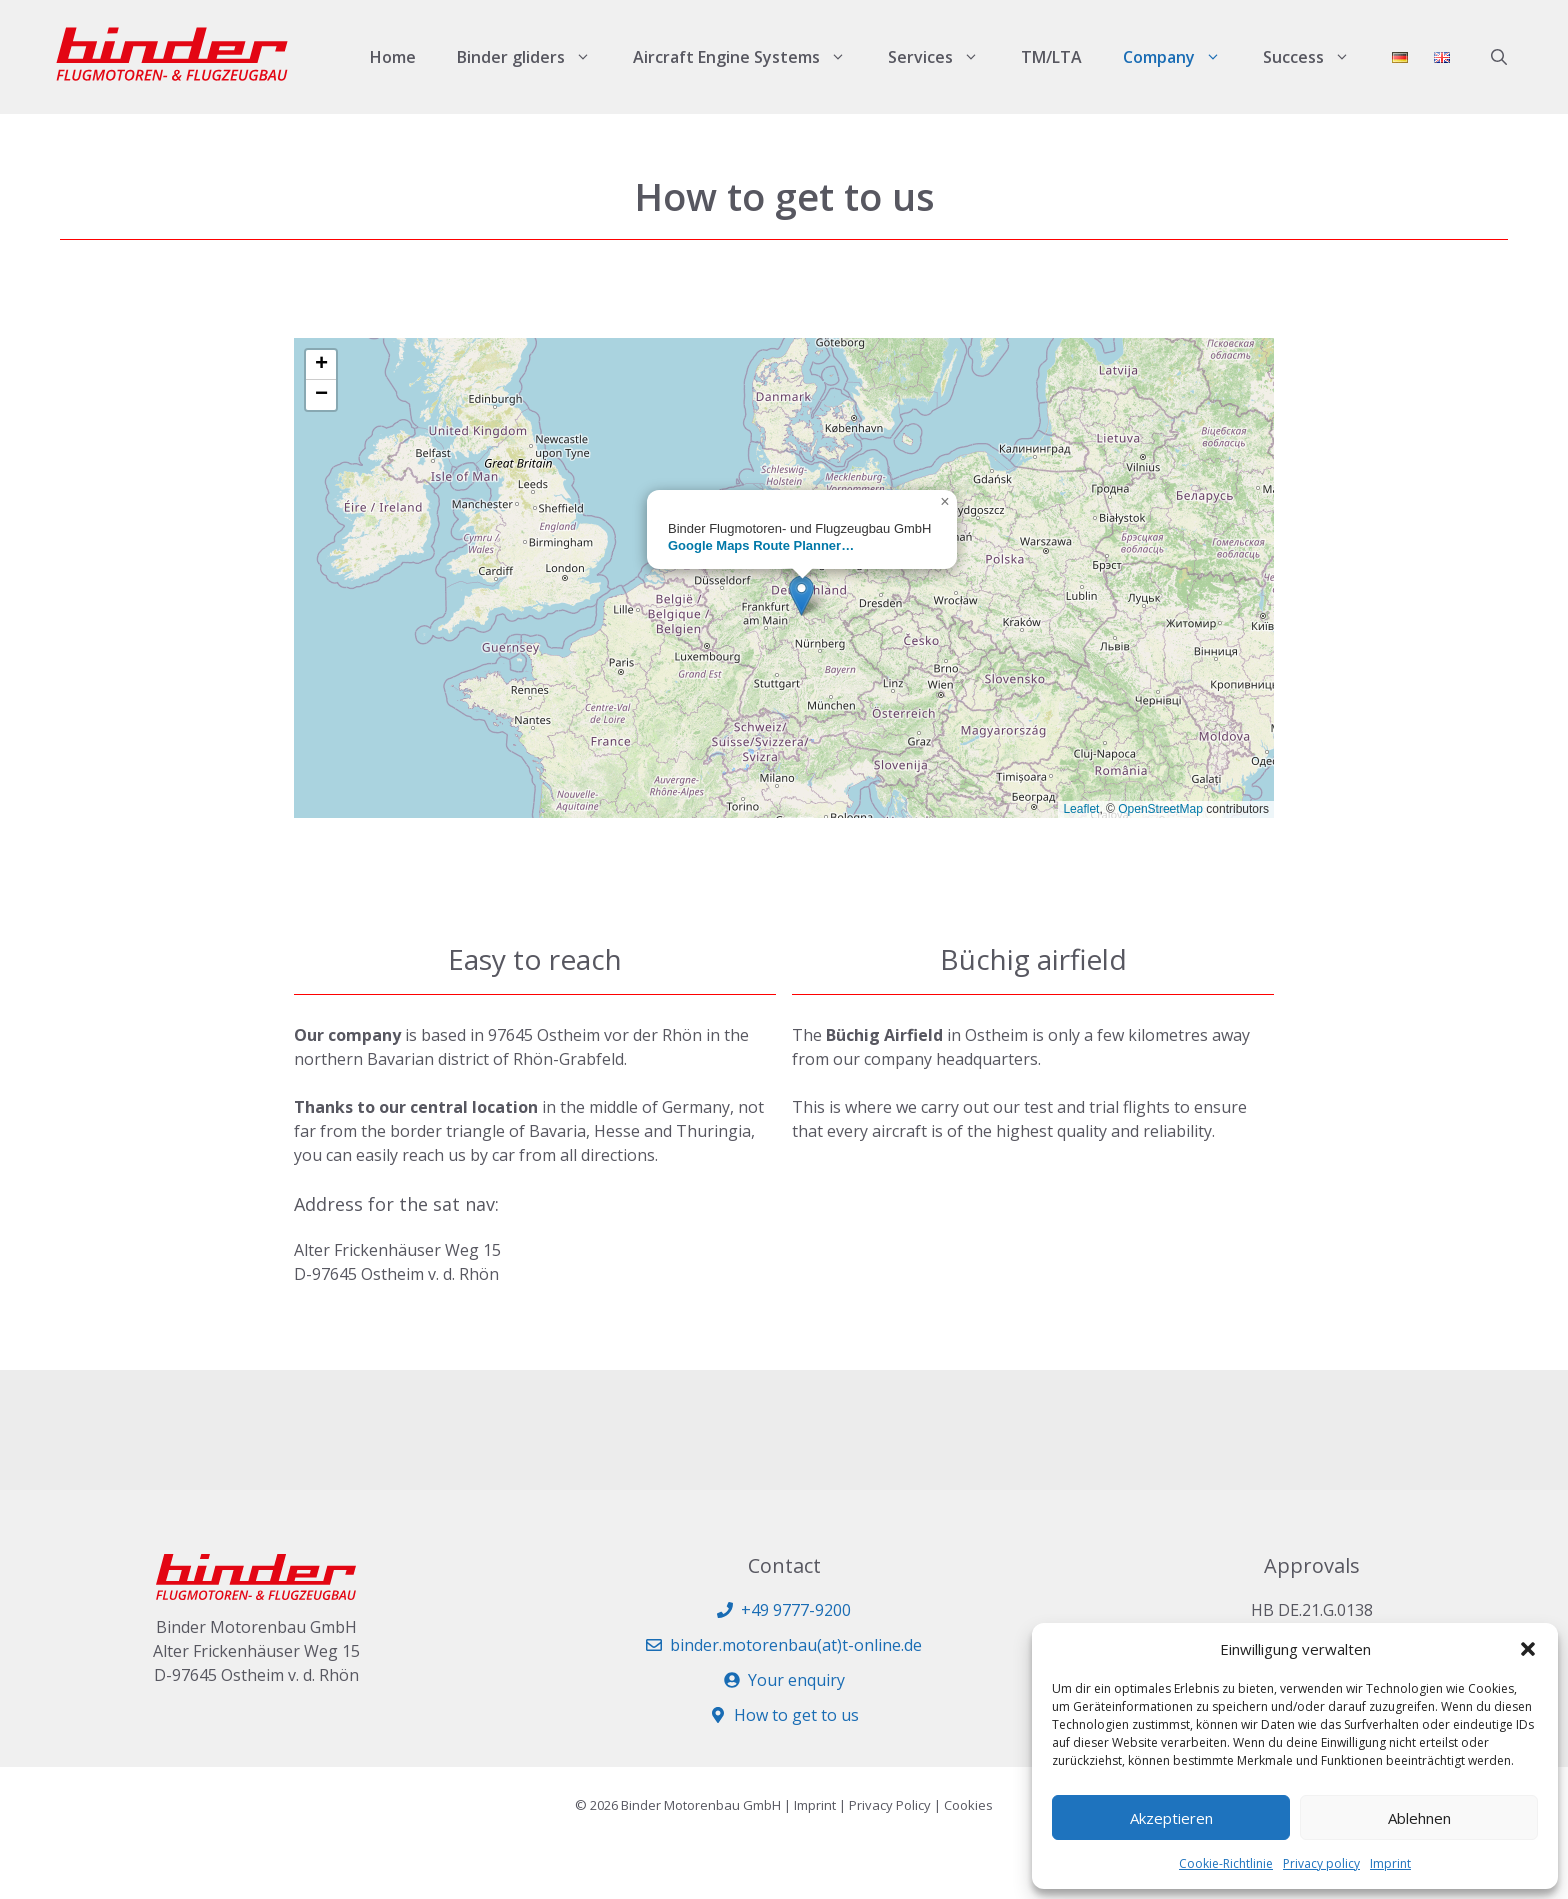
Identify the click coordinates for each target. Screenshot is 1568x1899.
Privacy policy (1321, 1863)
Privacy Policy (890, 1805)
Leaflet (1081, 809)
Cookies (968, 1805)
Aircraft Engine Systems (750, 57)
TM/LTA (1051, 57)
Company (1182, 57)
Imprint (1390, 1863)
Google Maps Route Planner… (761, 545)
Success (1317, 57)
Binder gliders (534, 57)
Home (393, 57)
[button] (1528, 1649)
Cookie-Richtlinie (1226, 1863)
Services (944, 57)
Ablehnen (1419, 1818)
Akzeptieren (1171, 1818)
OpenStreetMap (1160, 809)
